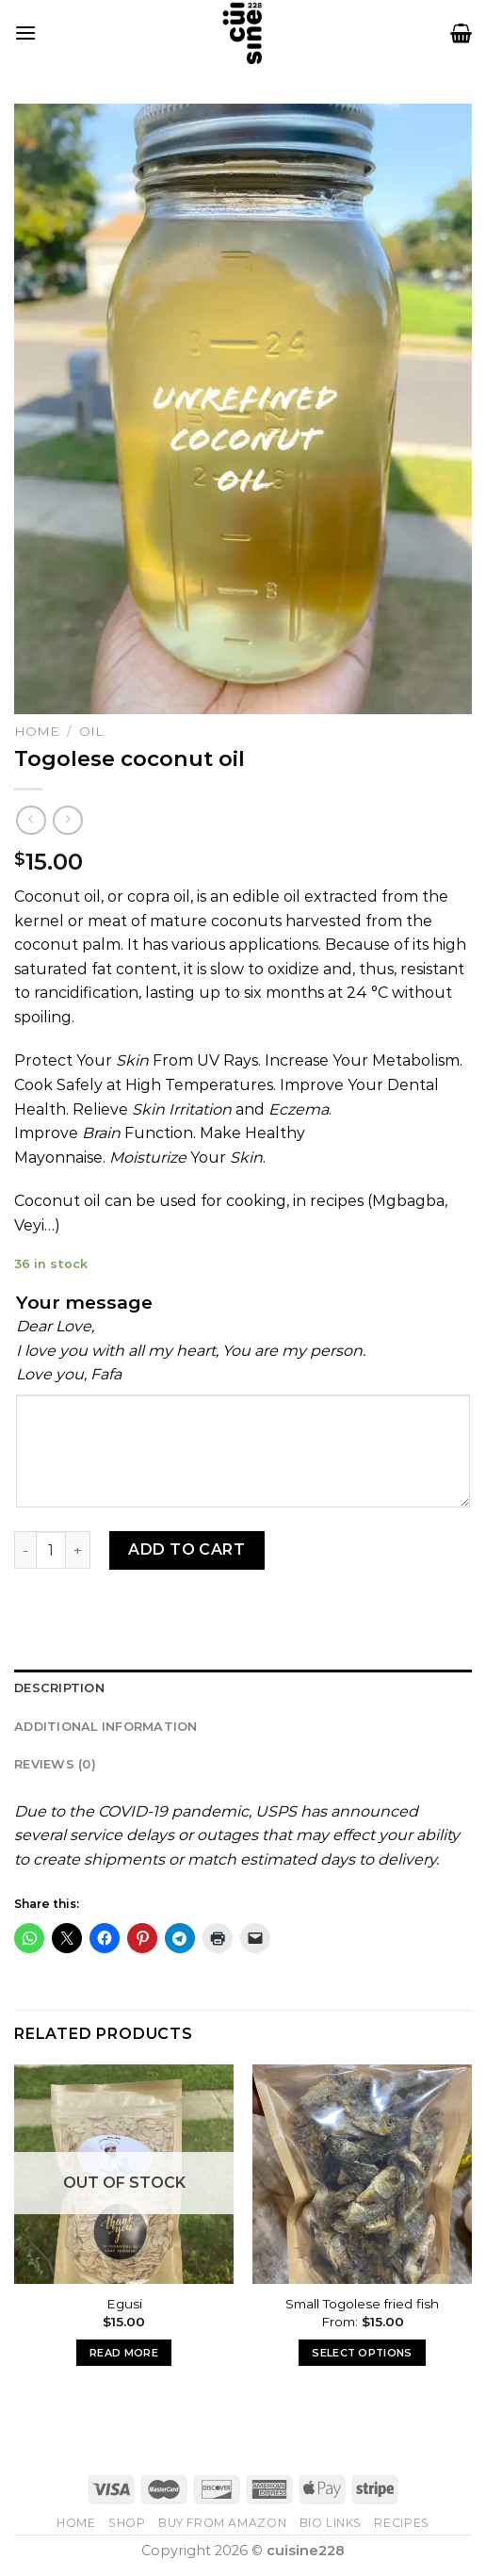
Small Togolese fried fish (362, 2303)
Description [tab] (59, 1688)
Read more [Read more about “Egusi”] (123, 2352)
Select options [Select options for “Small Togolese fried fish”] (362, 2352)
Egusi (124, 2303)
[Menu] (25, 32)
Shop (126, 2523)
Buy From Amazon (222, 2523)
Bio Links (331, 2523)
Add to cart (186, 1549)
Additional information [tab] (106, 1727)
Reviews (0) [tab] (55, 1764)
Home (36, 731)
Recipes (401, 2523)
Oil (91, 731)
